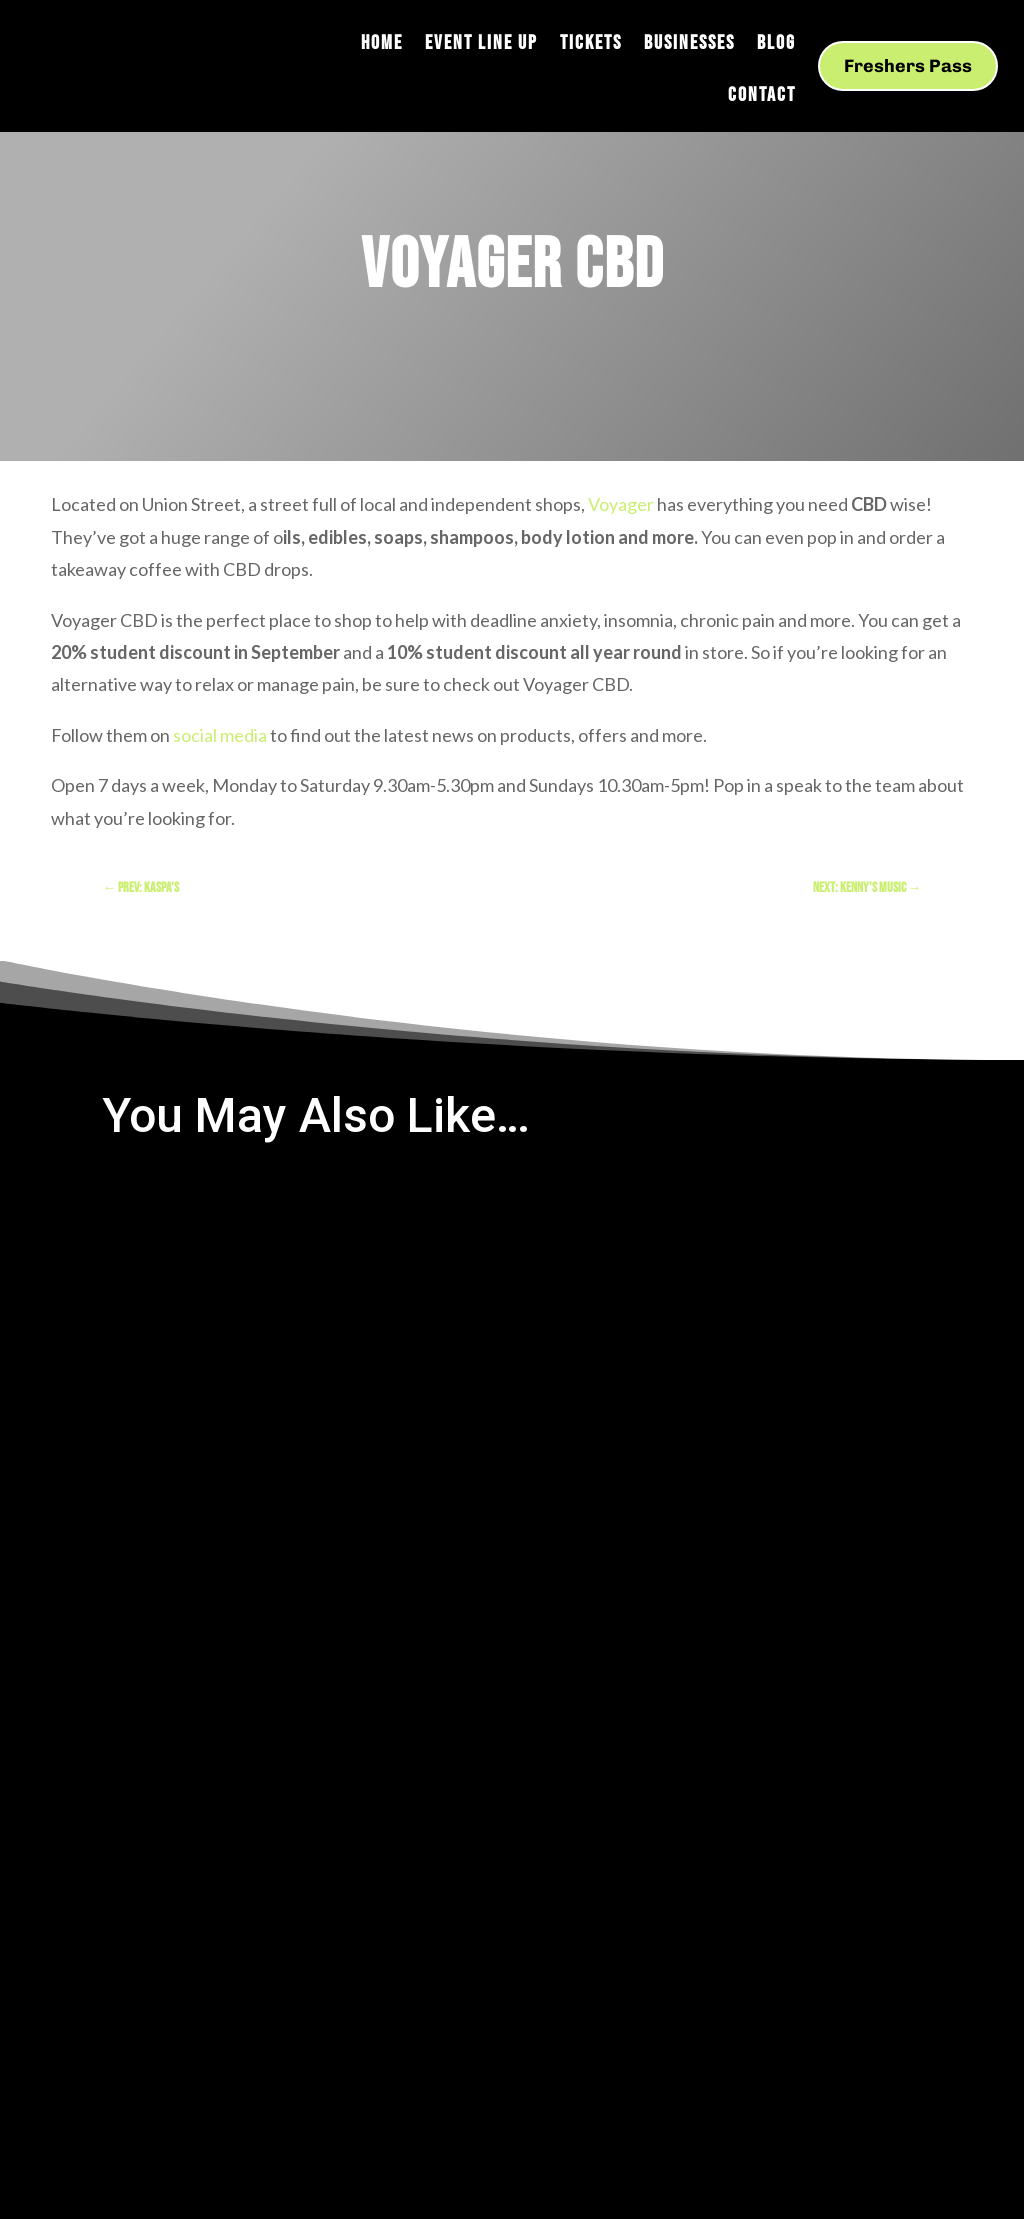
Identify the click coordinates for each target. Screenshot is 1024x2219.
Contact (762, 97)
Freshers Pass (908, 66)
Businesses (689, 45)
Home (382, 45)
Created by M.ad (433, 1870)
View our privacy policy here (824, 1927)
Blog (776, 45)
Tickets (591, 45)
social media (220, 735)
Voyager (621, 504)
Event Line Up (481, 45)
